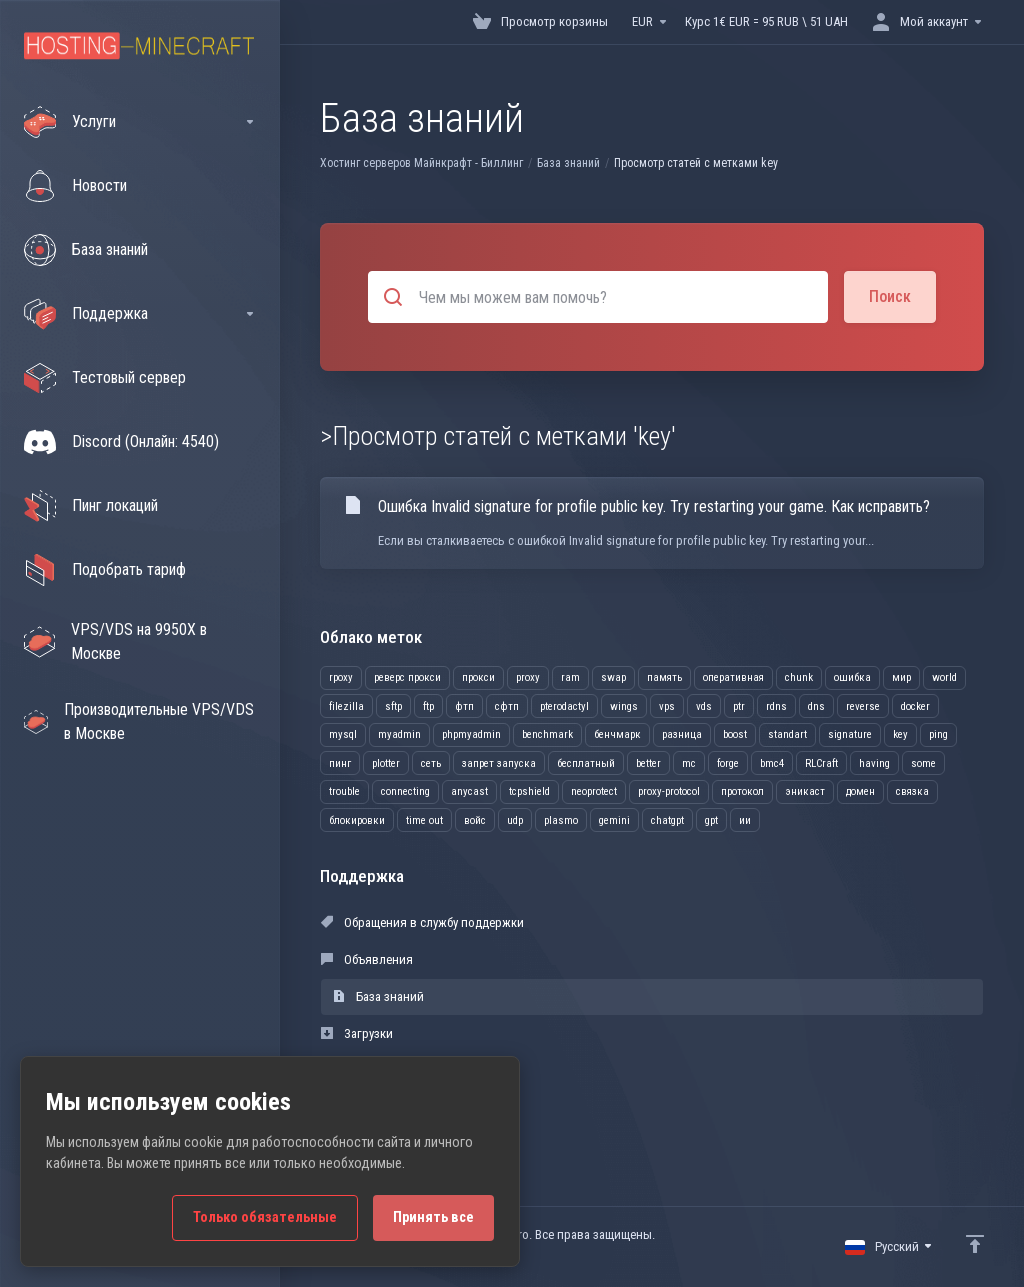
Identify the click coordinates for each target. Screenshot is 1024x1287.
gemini (614, 820)
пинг (340, 763)
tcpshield (529, 791)
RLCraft (821, 763)
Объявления (367, 959)
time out (424, 820)
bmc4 (772, 763)
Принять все (433, 1217)
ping (938, 734)
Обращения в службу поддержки (422, 922)
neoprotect (594, 791)
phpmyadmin (471, 734)
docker (915, 706)
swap (613, 677)
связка (912, 791)
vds (704, 706)
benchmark (547, 734)
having (874, 763)
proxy (528, 677)
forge (728, 763)
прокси (478, 677)
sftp (393, 706)
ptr (739, 706)
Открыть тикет (372, 1107)
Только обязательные (265, 1217)
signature (850, 734)
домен (860, 791)
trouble (344, 791)
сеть (431, 763)
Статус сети (363, 1070)
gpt (711, 820)
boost (735, 734)
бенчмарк (617, 734)
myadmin (399, 734)
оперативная (733, 677)
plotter (386, 763)
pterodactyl (564, 706)
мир (901, 677)
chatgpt (667, 820)
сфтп (507, 706)
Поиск (890, 296)
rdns (776, 706)
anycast (469, 791)
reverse (863, 706)
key (900, 734)
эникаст (805, 791)
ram (570, 677)
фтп (464, 706)
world (944, 677)
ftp (428, 706)
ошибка (852, 677)
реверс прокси (407, 677)
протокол (742, 791)
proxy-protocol (669, 791)
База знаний (568, 163)
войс (475, 820)
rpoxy (341, 677)
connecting (405, 791)
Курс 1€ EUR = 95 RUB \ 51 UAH (766, 21)
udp (515, 820)
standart (787, 734)
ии (745, 820)
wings (624, 706)
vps (667, 706)
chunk (799, 677)
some (923, 763)
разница (682, 734)
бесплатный (586, 763)
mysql (343, 734)
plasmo (561, 820)
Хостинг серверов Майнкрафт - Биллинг (421, 163)
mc (689, 763)
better (648, 763)
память (664, 677)
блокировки (357, 820)
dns (816, 706)
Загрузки (357, 1033)
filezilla (346, 706)
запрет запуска (499, 763)
